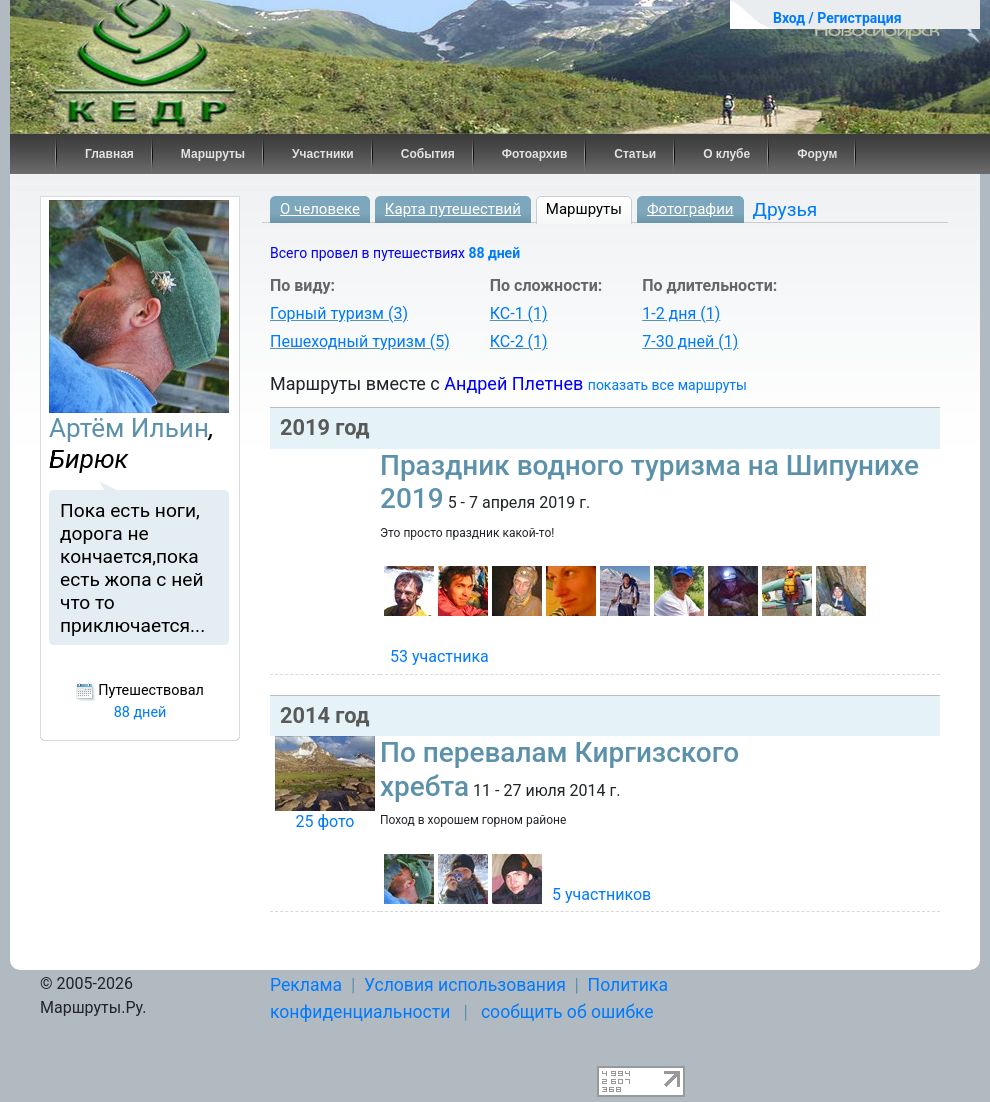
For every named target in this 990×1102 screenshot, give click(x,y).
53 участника (439, 656)
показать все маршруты (667, 385)
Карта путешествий (453, 209)
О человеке (320, 209)
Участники (323, 154)
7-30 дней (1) (690, 341)
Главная (109, 154)
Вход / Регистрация (837, 18)
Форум (817, 154)
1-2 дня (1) (681, 313)
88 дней (494, 253)
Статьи (635, 154)
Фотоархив (535, 154)
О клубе (726, 154)
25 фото (324, 821)
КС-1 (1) (519, 313)
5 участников (601, 894)
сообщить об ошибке (567, 1012)
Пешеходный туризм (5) (360, 341)
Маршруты (213, 154)
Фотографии (690, 209)
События (428, 154)
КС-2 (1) (519, 341)
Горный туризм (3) (339, 313)
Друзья (785, 209)
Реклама (306, 985)
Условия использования (465, 985)
